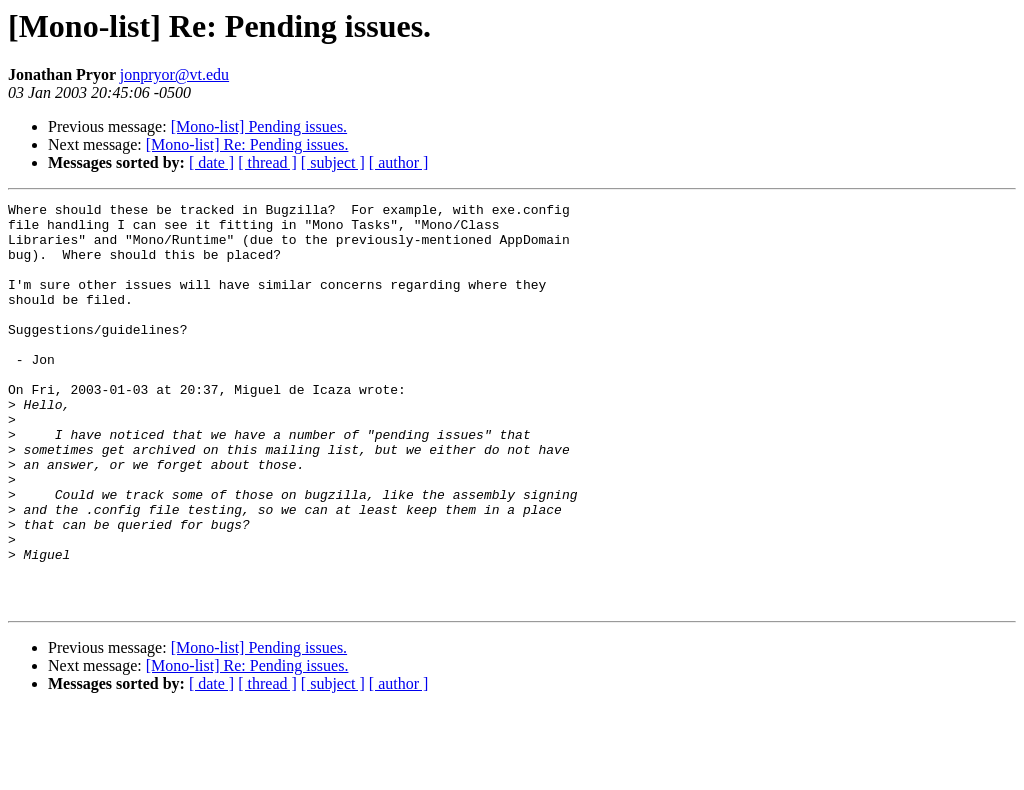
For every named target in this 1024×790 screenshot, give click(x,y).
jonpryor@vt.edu (174, 74)
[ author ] (399, 162)
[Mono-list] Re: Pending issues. (247, 144)
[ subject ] (333, 162)
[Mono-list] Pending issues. (259, 126)
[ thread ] (267, 162)
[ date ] (211, 162)
